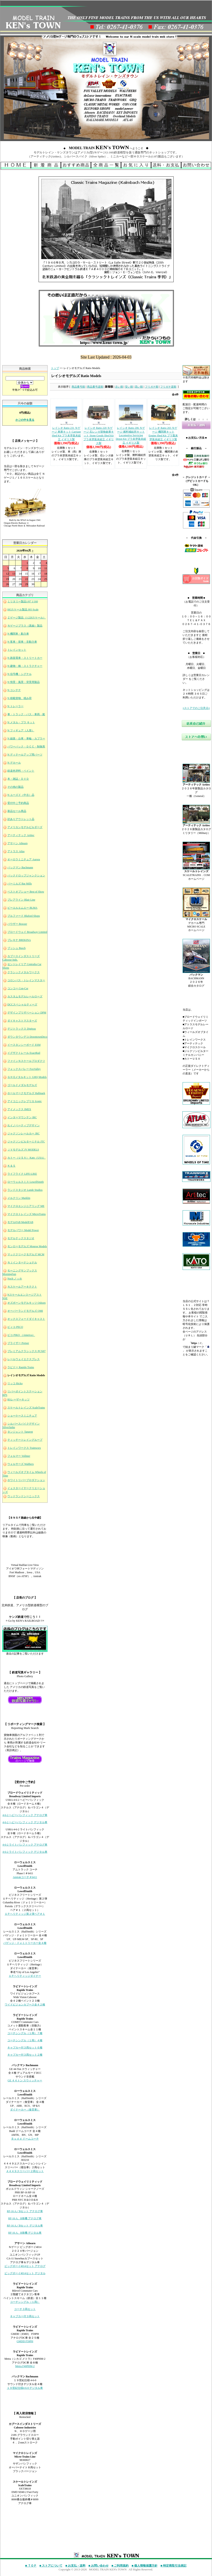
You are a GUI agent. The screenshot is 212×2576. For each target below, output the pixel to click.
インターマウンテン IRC (22, 1117)
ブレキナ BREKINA (19, 940)
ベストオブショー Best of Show (25, 891)
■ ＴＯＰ (30, 2565)
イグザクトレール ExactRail (23, 1052)
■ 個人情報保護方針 (144, 2565)
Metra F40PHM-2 (25, 2366)
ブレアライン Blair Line (21, 899)
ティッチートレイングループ (24, 1439)
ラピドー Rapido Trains (20, 1367)
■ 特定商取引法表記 (173, 2565)
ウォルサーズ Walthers (20, 1464)
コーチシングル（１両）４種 (24, 2040)
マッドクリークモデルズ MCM (25, 1254)
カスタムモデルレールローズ (24, 996)
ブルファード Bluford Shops (23, 915)
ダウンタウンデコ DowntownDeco (27, 1036)
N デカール (14, 762)
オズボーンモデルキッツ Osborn (26, 1302)
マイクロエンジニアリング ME (25, 1206)
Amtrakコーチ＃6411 (25, 1877)
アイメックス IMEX (19, 1109)
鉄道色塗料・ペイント (20, 770)
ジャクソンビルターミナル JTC (26, 1141)
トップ (55, 368)
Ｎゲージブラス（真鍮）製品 (24, 625)
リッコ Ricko (15, 1383)
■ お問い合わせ (98, 2565)
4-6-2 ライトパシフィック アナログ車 (24, 1844)
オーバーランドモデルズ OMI (25, 1310)
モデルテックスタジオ (20, 1238)
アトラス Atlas (15, 851)
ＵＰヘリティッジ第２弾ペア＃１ (25, 1913)
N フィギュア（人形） (20, 730)
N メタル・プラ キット (21, 722)
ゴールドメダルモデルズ (22, 1085)
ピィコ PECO (15, 1327)
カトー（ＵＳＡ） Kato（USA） (26, 1157)
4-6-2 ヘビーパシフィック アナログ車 (24, 1815)
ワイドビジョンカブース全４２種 (25, 2004)
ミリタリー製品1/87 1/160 (22, 601)
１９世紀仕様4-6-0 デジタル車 (25, 2387)
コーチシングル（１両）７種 (24, 2033)
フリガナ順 (151, 386)
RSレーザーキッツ (18, 1399)
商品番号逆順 (95, 386)
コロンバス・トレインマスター (26, 980)
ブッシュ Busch (16, 948)
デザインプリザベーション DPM (26, 1012)
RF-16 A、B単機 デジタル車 (25, 2232)
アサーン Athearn (17, 843)
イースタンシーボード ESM (24, 1044)
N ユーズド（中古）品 (20, 794)
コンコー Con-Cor (17, 988)
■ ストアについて (50, 2565)
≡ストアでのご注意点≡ (196, 708)
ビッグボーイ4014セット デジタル (25, 2273)
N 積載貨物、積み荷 (19, 698)
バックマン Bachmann (20, 867)
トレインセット (16, 649)
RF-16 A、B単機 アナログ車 (25, 2218)
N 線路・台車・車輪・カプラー (26, 738)
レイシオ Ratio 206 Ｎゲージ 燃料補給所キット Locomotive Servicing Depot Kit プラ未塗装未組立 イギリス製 (131, 435)
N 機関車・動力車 (18, 633)
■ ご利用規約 (120, 2565)
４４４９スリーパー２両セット (25, 2171)
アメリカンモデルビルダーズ (24, 827)
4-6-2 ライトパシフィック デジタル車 (24, 1851)
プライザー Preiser (18, 1343)
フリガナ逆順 (168, 386)
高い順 (139, 386)
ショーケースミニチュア (22, 1415)
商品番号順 (78, 386)
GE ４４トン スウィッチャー (25, 2080)
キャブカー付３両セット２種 (24, 2054)
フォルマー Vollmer (18, 1456)
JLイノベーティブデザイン (23, 1125)
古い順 (119, 386)
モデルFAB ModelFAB (20, 1222)
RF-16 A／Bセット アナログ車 (25, 2211)
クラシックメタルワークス (23, 972)
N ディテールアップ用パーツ (24, 754)
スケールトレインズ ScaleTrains (26, 1407)
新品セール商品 (16, 811)
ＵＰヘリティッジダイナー (25, 1975)
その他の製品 (15, 786)
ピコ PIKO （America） (21, 1335)
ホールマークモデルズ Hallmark (26, 1093)
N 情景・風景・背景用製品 (23, 682)
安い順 (129, 386)
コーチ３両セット (25, 2309)
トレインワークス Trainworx (24, 1447)
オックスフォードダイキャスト (26, 1318)
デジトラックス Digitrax (21, 1028)
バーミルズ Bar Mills (19, 883)
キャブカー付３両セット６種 (24, 2047)
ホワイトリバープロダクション (26, 1480)
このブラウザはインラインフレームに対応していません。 (24, 567)
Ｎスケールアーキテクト (22, 1286)
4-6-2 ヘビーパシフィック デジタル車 (24, 1822)
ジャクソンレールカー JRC (23, 1133)
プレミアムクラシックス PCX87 (26, 1351)
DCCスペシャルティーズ (22, 1004)
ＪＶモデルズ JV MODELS (23, 1149)
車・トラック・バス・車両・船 (26, 714)
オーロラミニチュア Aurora (23, 859)
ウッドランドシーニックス (23, 1496)
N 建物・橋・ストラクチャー (24, 666)
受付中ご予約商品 (18, 803)
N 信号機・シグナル (19, 674)
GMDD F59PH (25, 2341)
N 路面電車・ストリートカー (24, 657)
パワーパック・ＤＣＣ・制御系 (26, 746)
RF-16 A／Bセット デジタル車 (25, 2225)
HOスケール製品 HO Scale (23, 609)
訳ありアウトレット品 (20, 819)
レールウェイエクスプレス (23, 1359)
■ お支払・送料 (75, 2565)
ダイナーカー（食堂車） (25, 2109)
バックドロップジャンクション (26, 875)
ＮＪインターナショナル (22, 1262)
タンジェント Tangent (20, 1431)
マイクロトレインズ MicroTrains (26, 1214)
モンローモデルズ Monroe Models (27, 1246)
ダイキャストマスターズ (22, 1020)
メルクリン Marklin (18, 1198)
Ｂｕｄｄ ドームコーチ (25, 2138)
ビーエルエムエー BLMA (22, 907)
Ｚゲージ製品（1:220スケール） (26, 617)
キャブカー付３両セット (25, 2316)
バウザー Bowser (17, 923)
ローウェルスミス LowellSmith (25, 1181)
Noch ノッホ (14, 1278)
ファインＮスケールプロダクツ (26, 1061)
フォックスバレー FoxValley (24, 1069)
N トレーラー (15, 706)
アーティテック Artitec (20, 835)
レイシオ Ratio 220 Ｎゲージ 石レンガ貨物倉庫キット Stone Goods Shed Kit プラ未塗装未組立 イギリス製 (98, 435)
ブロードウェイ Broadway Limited (27, 932)
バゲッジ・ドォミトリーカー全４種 (24, 1943)
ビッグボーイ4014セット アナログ (25, 2266)
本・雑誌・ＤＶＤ (18, 778)
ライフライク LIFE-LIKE (22, 1173)
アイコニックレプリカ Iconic (24, 1101)
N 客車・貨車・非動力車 (22, 641)
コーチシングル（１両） (25, 2301)
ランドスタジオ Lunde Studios (25, 1189)
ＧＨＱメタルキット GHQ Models (27, 1077)
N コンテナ (14, 690)
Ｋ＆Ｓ (11, 1165)
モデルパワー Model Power (23, 1230)
